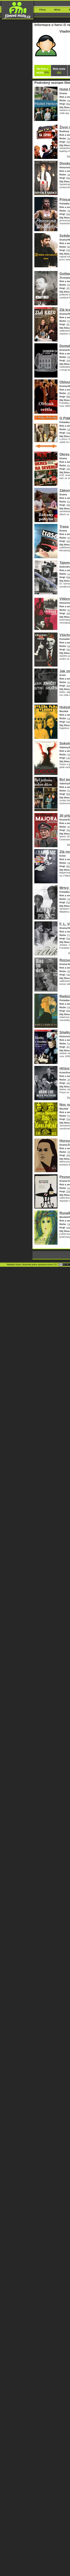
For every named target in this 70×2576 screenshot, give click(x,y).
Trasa (64, 526)
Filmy (42, 9)
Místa (57, 9)
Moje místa (59, 70)
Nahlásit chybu (14, 1264)
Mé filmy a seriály (42, 70)
